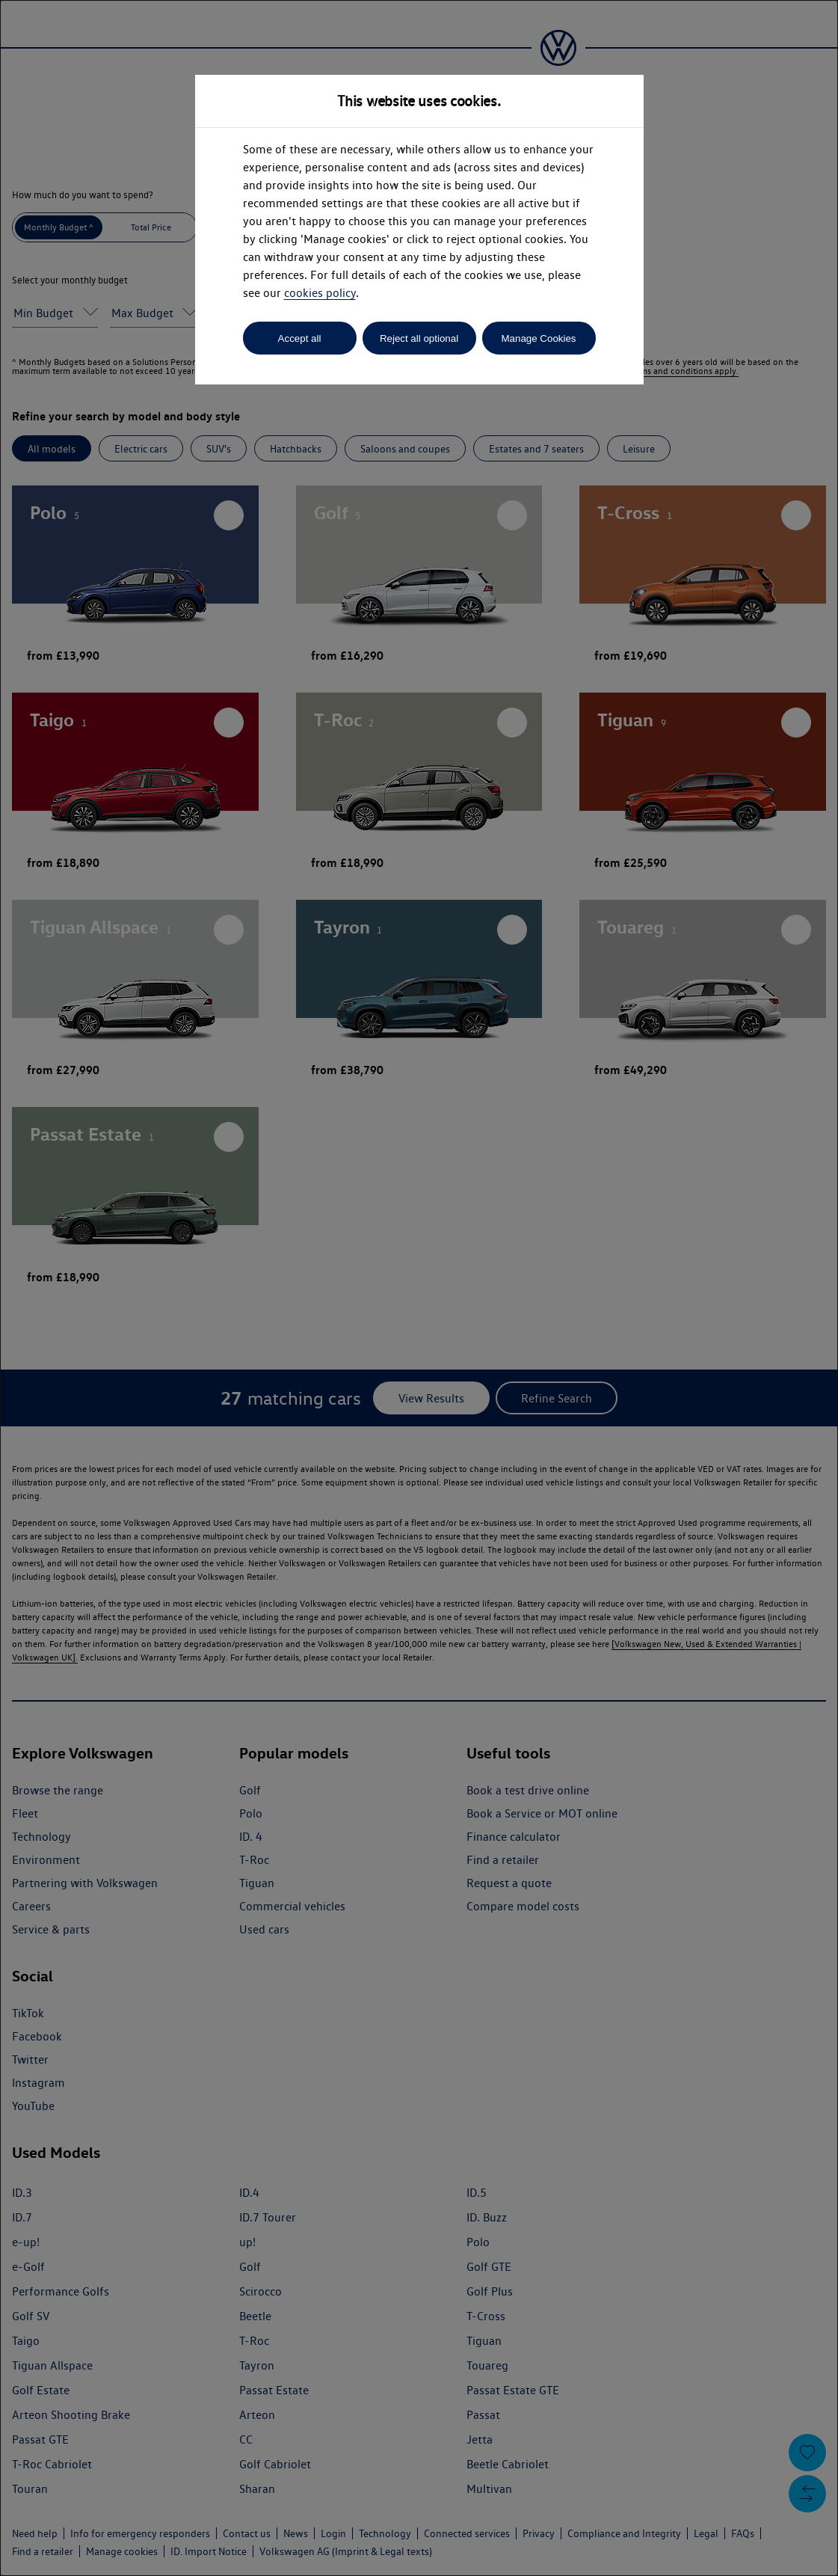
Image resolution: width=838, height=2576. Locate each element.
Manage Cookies (538, 338)
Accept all (299, 338)
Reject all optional (419, 338)
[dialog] (419, 1288)
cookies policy (320, 293)
